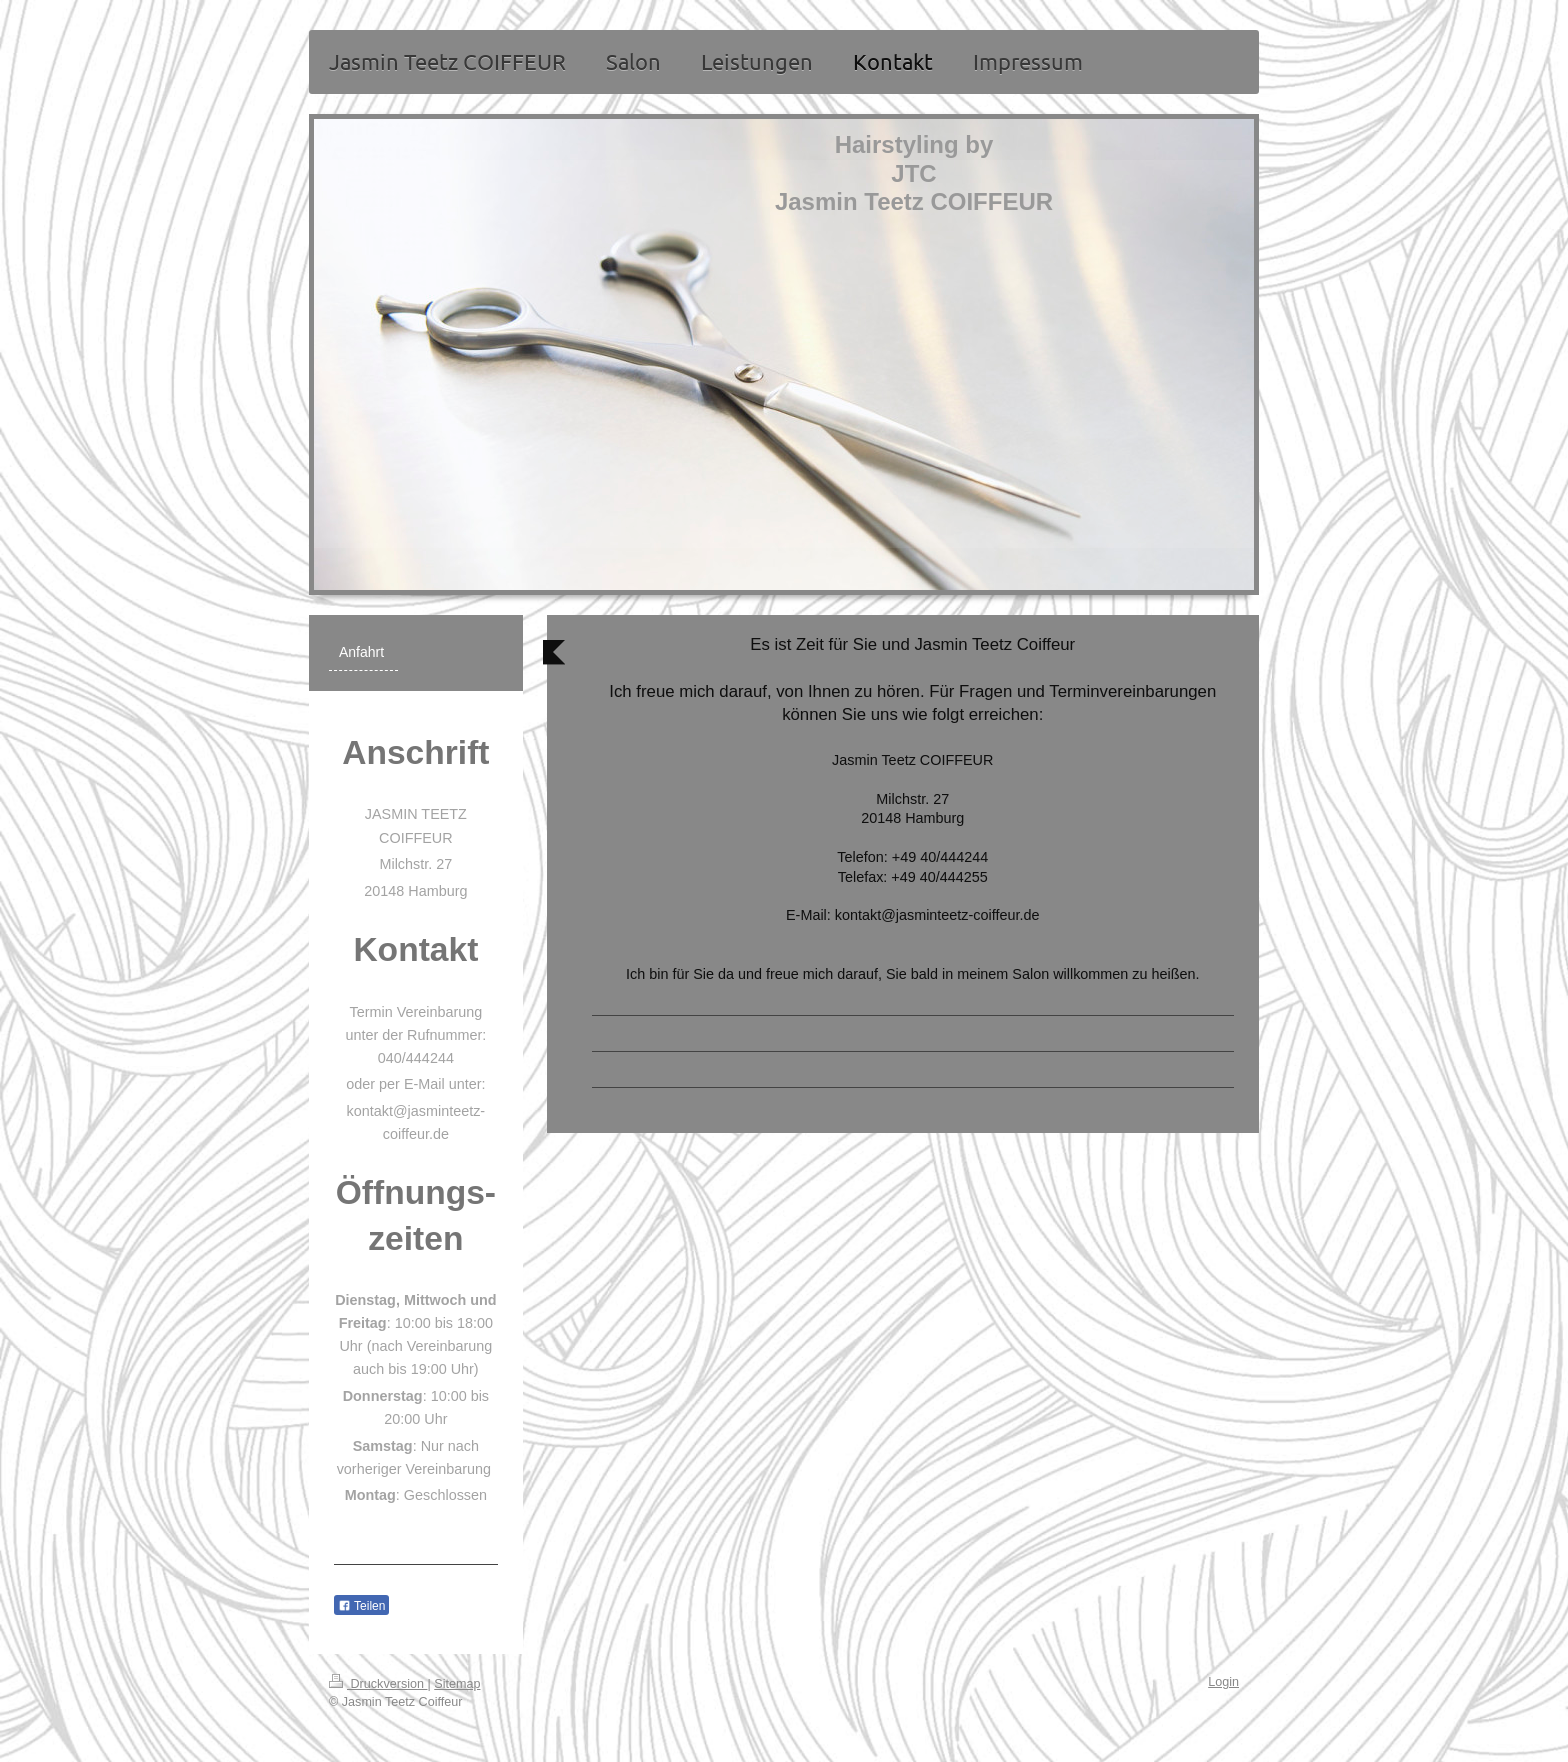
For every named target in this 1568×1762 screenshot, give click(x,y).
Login (1223, 1682)
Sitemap (457, 1684)
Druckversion (378, 1684)
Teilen (361, 1606)
